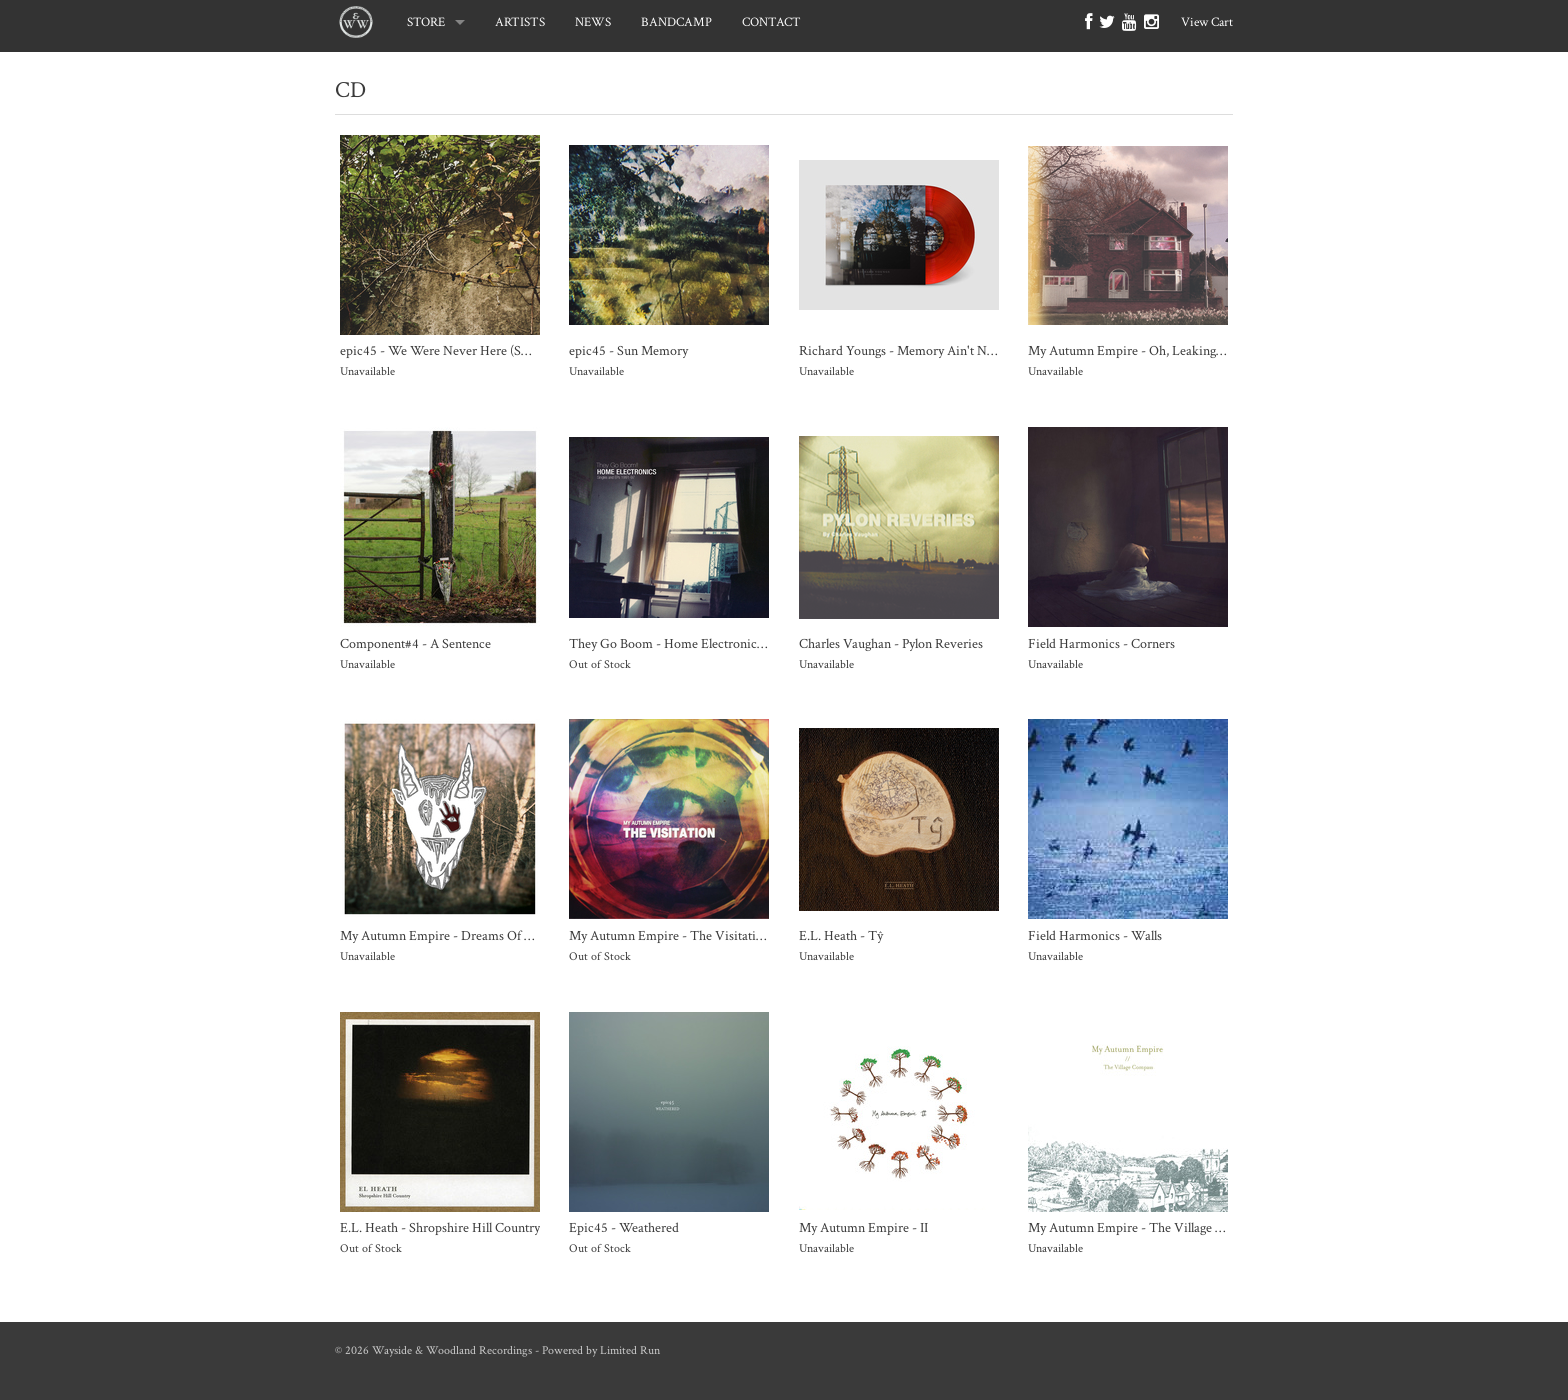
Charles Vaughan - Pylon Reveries (891, 643)
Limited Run (630, 1350)
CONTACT (771, 22)
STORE (426, 22)
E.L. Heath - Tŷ (841, 935)
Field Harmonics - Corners (1101, 643)
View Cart (1207, 22)
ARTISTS (520, 22)
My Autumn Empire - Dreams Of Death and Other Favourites (508, 935)
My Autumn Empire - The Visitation (669, 935)
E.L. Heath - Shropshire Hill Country (440, 1227)
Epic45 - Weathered (624, 1227)
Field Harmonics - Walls (1095, 935)
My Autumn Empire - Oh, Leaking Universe (1148, 350)
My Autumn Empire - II (863, 1227)
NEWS (593, 22)
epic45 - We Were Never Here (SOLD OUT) (462, 350)
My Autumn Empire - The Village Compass (1146, 1227)
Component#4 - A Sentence (415, 643)
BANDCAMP (676, 22)
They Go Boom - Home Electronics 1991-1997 (694, 643)
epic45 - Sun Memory (628, 350)
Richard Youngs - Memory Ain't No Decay (915, 350)
